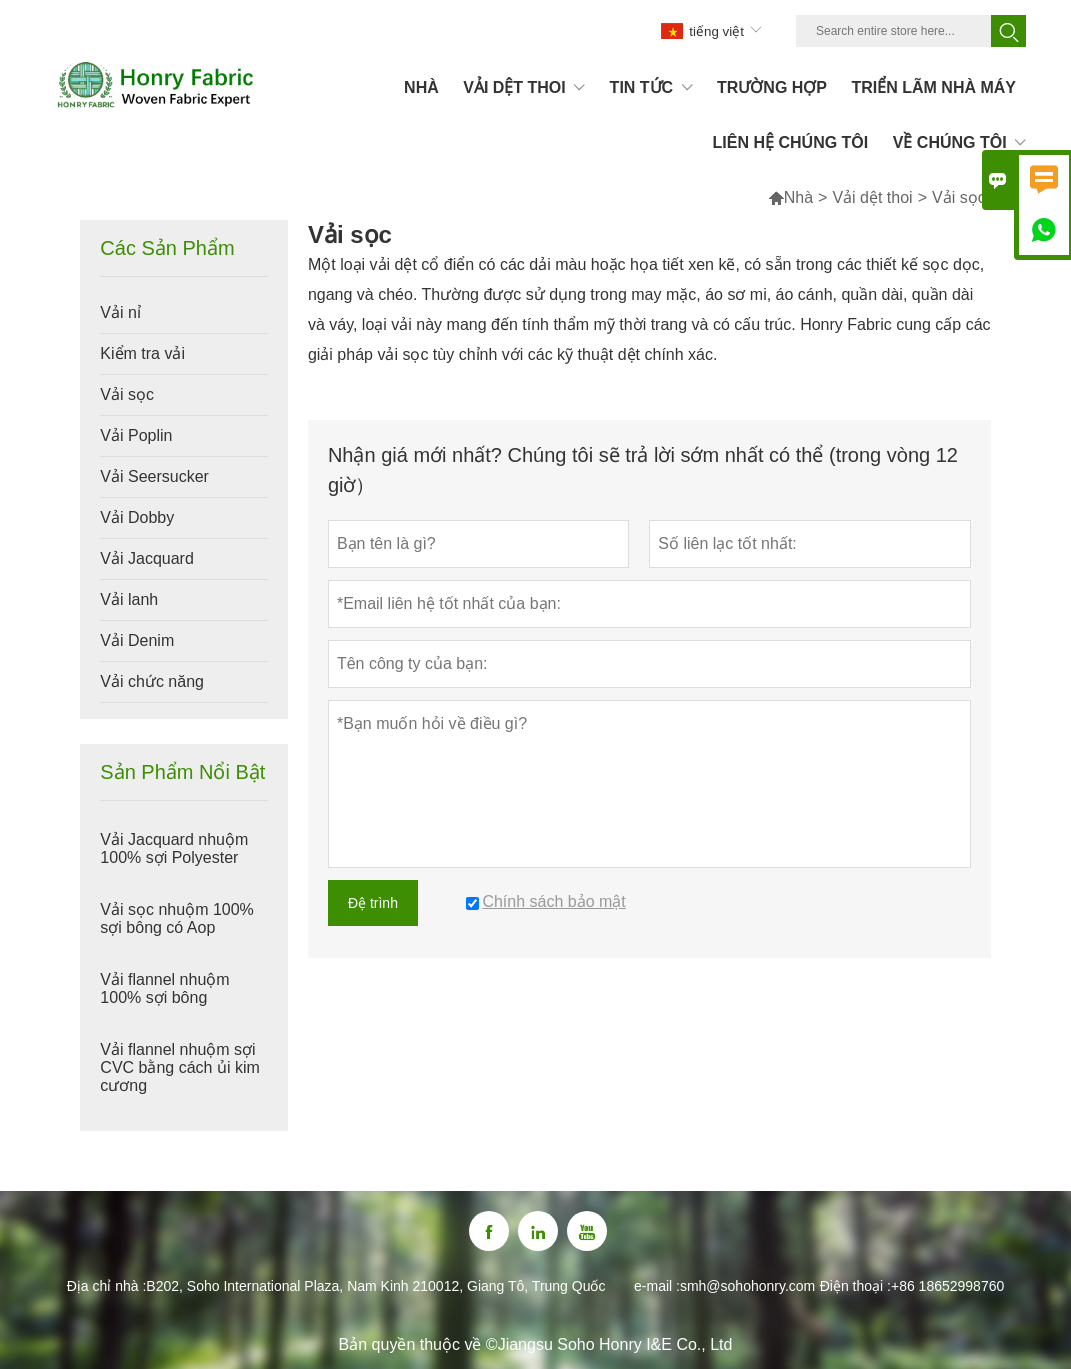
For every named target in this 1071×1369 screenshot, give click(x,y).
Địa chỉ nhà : (107, 1286)
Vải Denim (137, 640)
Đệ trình (373, 903)
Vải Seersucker (154, 476)
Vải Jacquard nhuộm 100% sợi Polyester (174, 848)
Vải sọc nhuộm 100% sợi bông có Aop (177, 918)
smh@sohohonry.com (747, 1286)
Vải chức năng (152, 681)
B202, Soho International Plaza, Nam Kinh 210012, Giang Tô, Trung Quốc (375, 1286)
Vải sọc (127, 394)
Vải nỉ (120, 312)
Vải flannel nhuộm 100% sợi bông (164, 988)
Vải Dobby (137, 517)
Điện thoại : (855, 1286)
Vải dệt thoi (872, 197)
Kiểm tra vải (142, 353)
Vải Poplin (136, 435)
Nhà (790, 197)
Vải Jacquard (147, 558)
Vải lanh (129, 599)
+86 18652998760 (947, 1286)
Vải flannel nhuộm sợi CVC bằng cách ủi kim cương (180, 1067)
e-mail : (657, 1286)
